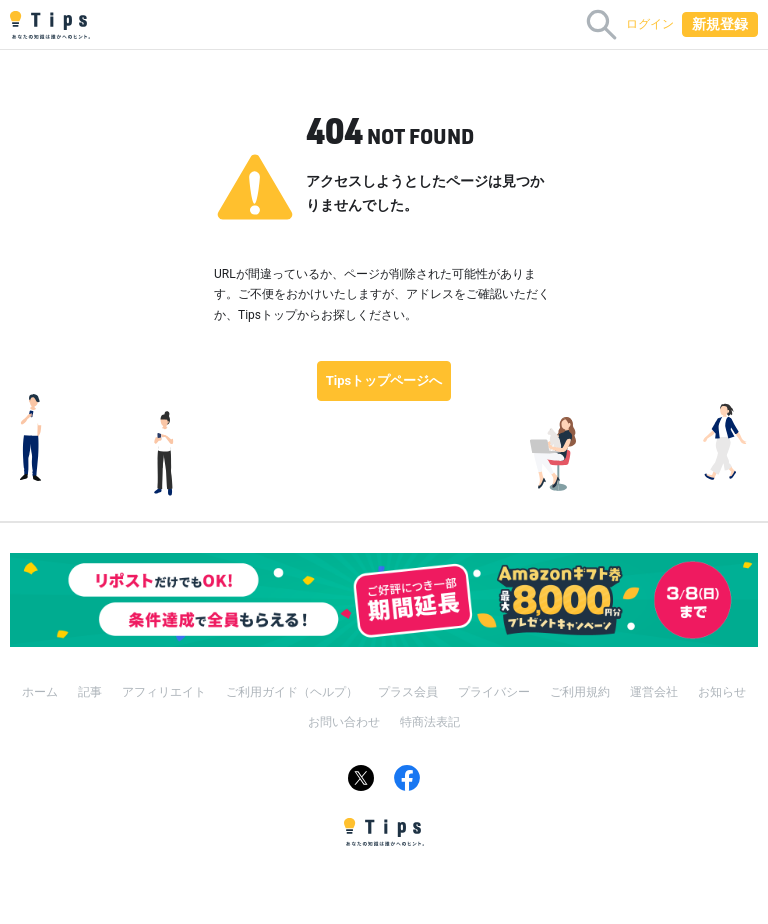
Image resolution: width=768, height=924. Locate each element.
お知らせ (722, 692)
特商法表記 (430, 722)
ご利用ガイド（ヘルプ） (292, 692)
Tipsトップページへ (384, 380)
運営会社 (654, 692)
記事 (90, 692)
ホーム (40, 692)
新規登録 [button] (720, 24)
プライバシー (494, 692)
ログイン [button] (650, 24)
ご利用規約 (580, 692)
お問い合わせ (344, 722)
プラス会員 (408, 692)
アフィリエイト (164, 692)
